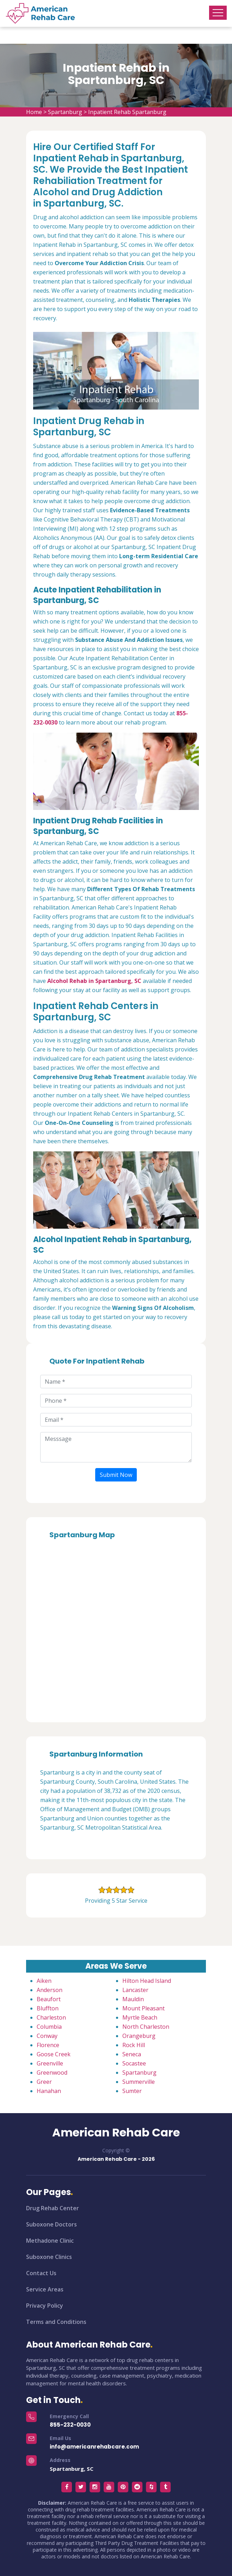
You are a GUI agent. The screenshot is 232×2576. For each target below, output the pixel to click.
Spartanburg (65, 112)
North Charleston (145, 2027)
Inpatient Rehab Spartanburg (127, 112)
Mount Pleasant (143, 2008)
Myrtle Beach (139, 2017)
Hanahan (49, 2091)
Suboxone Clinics (49, 2257)
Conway (47, 2036)
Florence (48, 2045)
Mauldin (133, 1999)
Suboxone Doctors (51, 2224)
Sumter (132, 2091)
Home (34, 112)
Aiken (44, 1981)
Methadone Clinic (50, 2240)
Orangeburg (138, 2036)
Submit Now (116, 1475)
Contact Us (41, 2273)
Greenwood (52, 2072)
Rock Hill (133, 2045)
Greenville (50, 2063)
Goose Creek (54, 2054)
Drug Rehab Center (52, 2208)
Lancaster (135, 1990)
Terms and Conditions (56, 2322)
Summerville (138, 2082)
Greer (44, 2082)
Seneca (131, 2054)
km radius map (116, 1628)
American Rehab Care (116, 2132)
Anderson (49, 1990)
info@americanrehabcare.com (94, 2446)
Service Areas (44, 2289)
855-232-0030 (70, 2424)
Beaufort (49, 1999)
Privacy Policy (44, 2305)
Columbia (49, 2027)
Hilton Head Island (146, 1981)
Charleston (51, 2017)
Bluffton (48, 2008)
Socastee (134, 2063)
